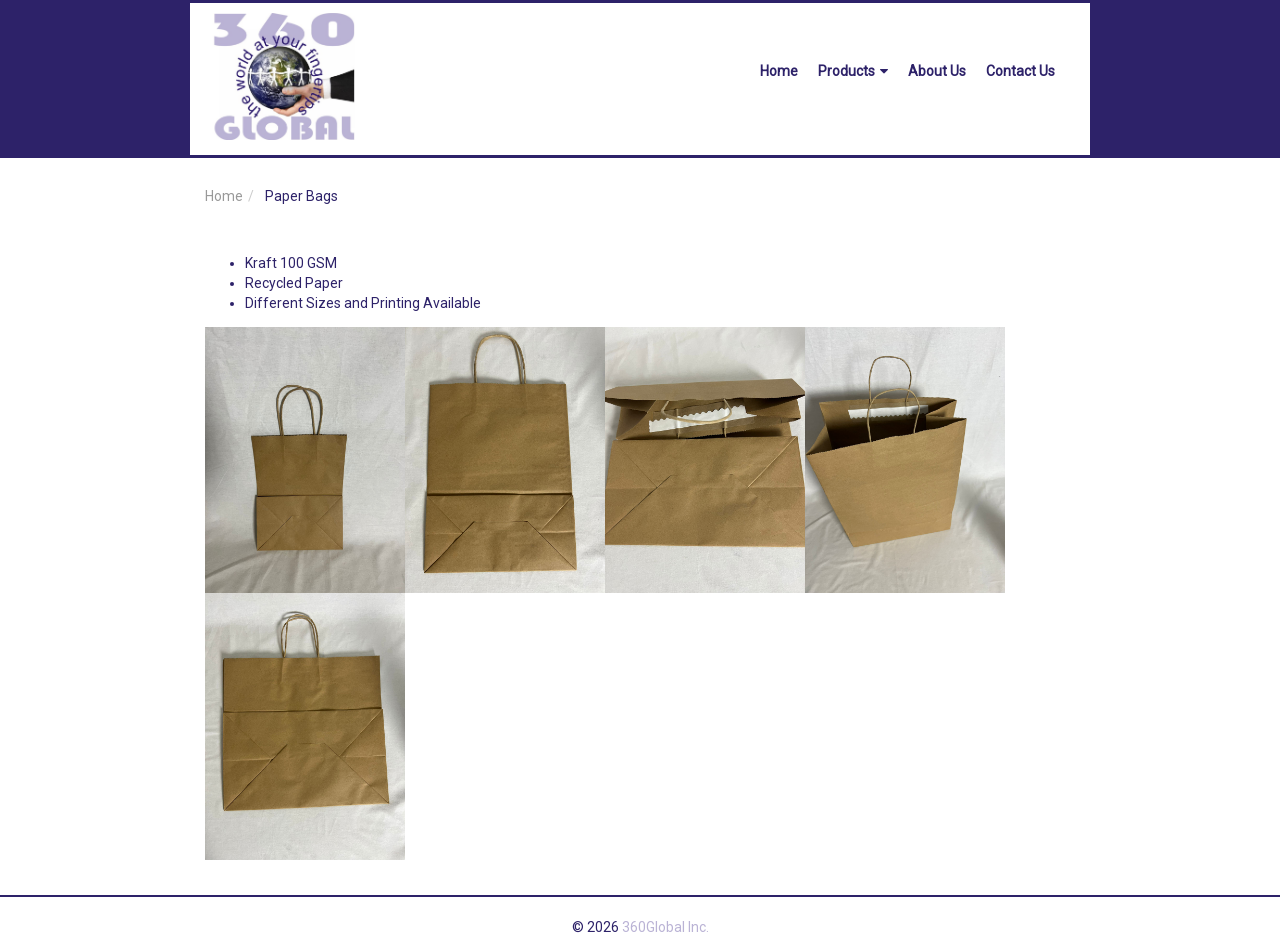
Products (853, 71)
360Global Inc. (665, 927)
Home (779, 71)
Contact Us (1020, 71)
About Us (937, 71)
